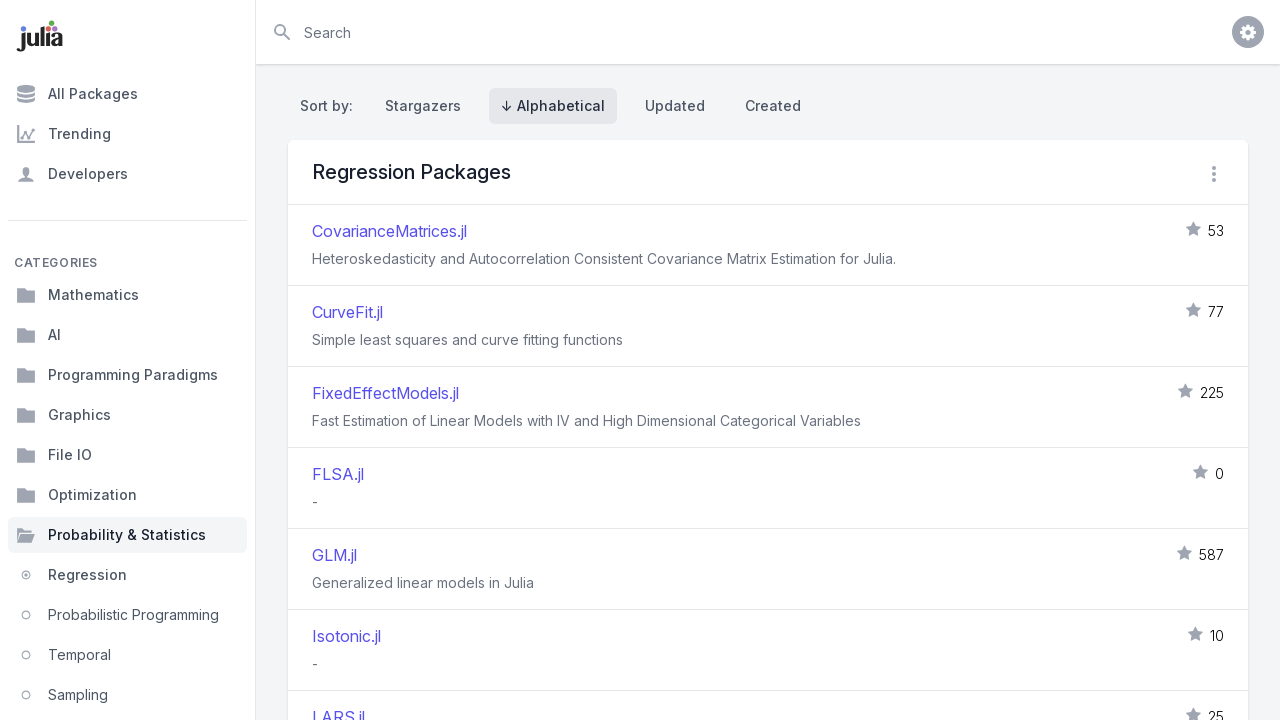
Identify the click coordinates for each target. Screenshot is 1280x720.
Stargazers (423, 105)
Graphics (63, 415)
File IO (54, 455)
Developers (72, 174)
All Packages (77, 94)
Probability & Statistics (111, 535)
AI (38, 335)
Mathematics (77, 295)
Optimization (76, 495)
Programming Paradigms (117, 375)
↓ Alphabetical (553, 105)
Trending (63, 134)
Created (773, 105)
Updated (675, 105)
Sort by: (330, 105)
